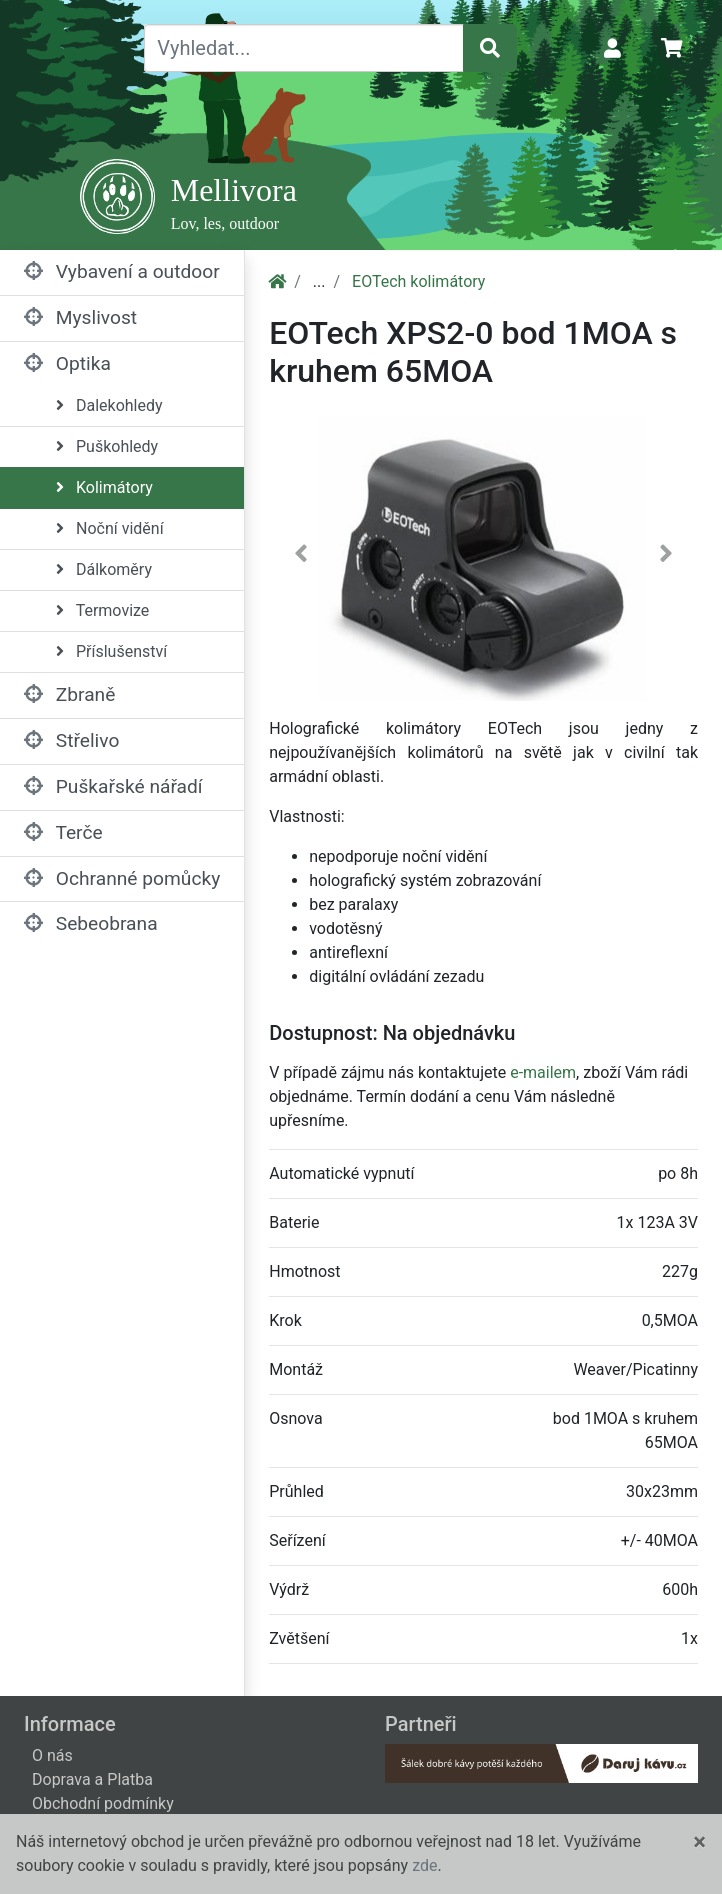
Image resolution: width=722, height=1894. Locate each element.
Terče (63, 832)
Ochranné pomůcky (122, 878)
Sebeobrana (91, 923)
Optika (67, 363)
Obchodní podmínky (103, 1803)
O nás (52, 1755)
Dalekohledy (109, 405)
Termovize (102, 610)
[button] (301, 558)
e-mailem (543, 1072)
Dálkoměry (104, 569)
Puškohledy (107, 446)
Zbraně (69, 694)
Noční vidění (110, 528)
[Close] (699, 1842)
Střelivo (71, 740)
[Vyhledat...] (304, 48)
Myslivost (80, 317)
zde (424, 1865)
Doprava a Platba (92, 1779)
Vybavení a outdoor (122, 271)
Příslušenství (111, 651)
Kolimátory (104, 487)
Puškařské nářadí (113, 786)
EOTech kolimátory (418, 281)
